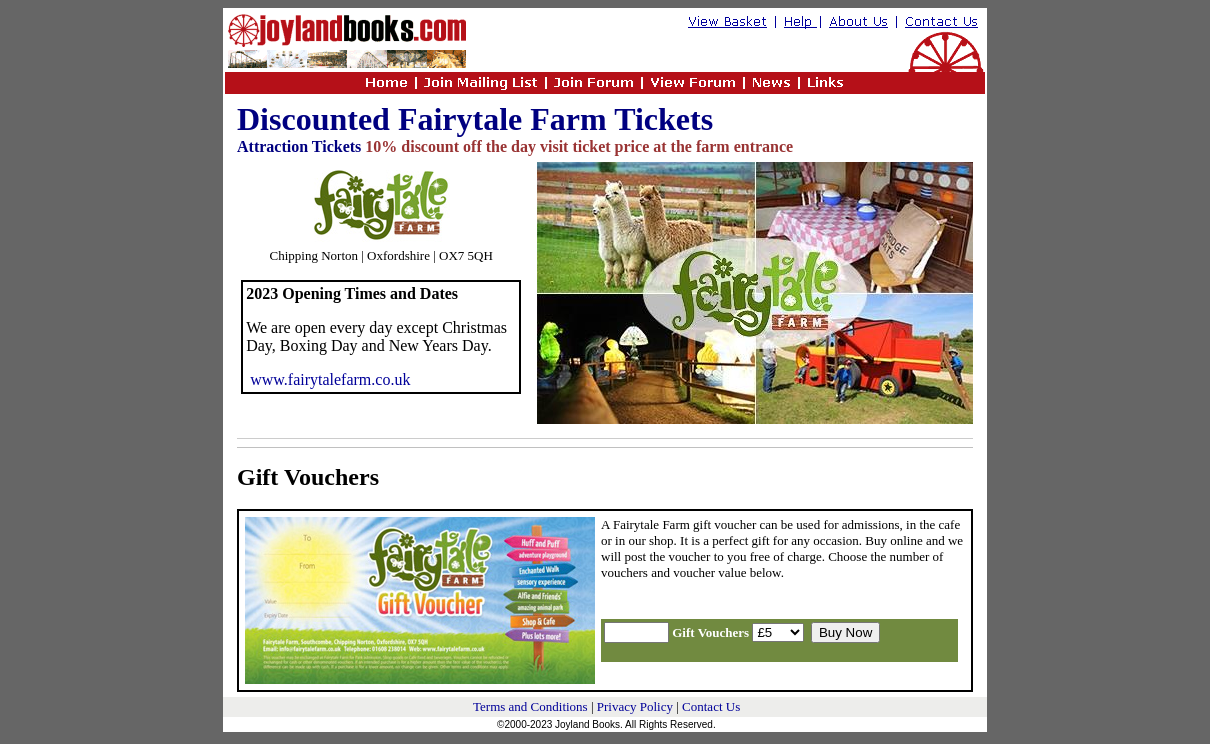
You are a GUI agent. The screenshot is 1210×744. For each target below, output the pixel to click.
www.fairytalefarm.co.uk (330, 379)
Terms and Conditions (530, 706)
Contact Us (711, 706)
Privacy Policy (635, 706)
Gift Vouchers (308, 477)
